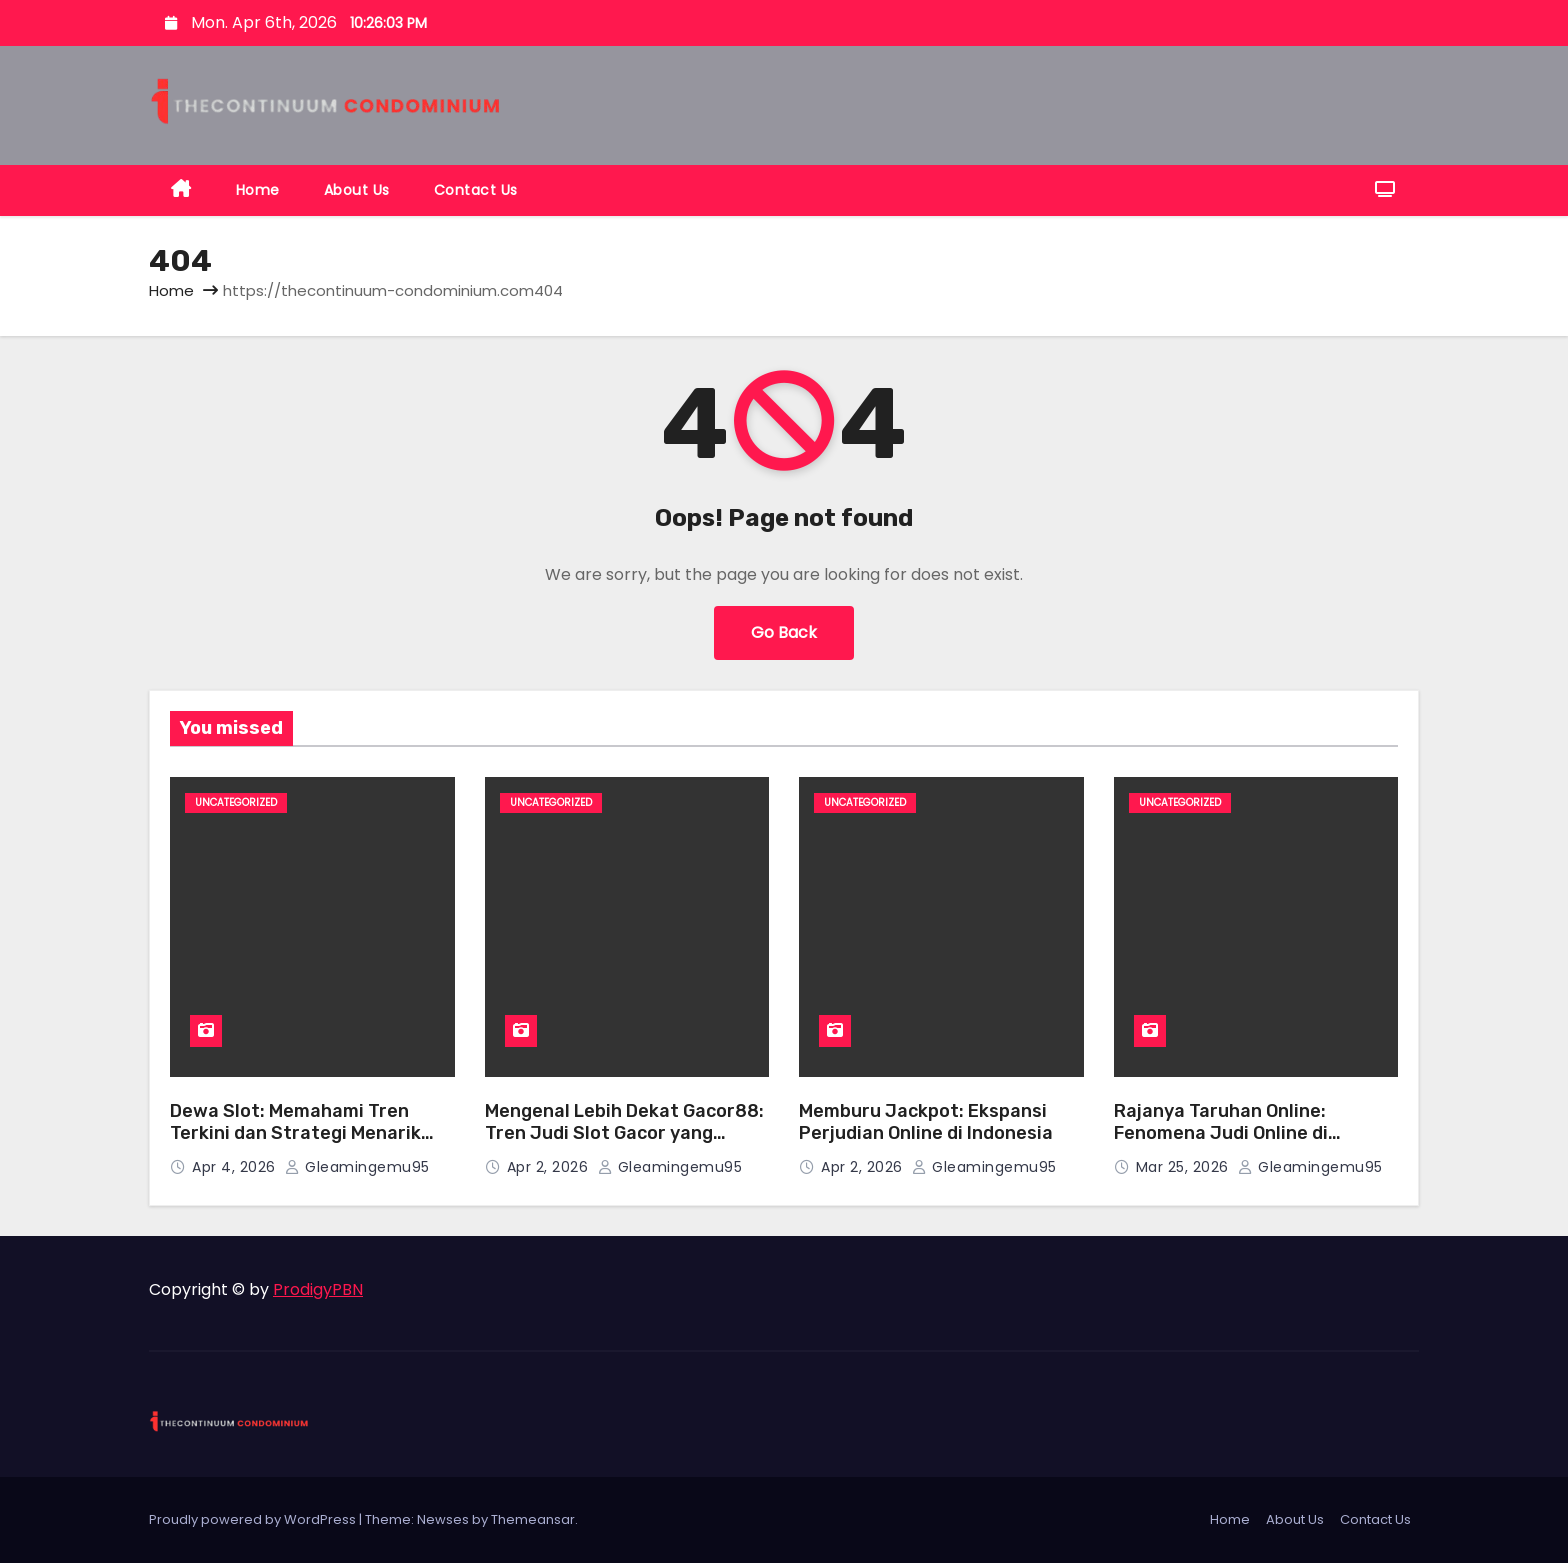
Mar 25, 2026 (1185, 1167)
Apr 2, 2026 (550, 1167)
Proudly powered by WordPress (254, 1519)
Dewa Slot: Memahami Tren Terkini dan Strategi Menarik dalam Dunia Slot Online (295, 1133)
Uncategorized (236, 802)
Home (258, 190)
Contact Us (476, 190)
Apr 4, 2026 (236, 1167)
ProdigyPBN (318, 1289)
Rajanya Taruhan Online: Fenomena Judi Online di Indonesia (1221, 1133)
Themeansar (533, 1519)
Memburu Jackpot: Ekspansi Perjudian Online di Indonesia (926, 1122)
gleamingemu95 (357, 1167)
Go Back (784, 632)
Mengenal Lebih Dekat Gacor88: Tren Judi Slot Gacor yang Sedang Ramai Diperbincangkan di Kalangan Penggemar (624, 1145)
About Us (357, 190)
